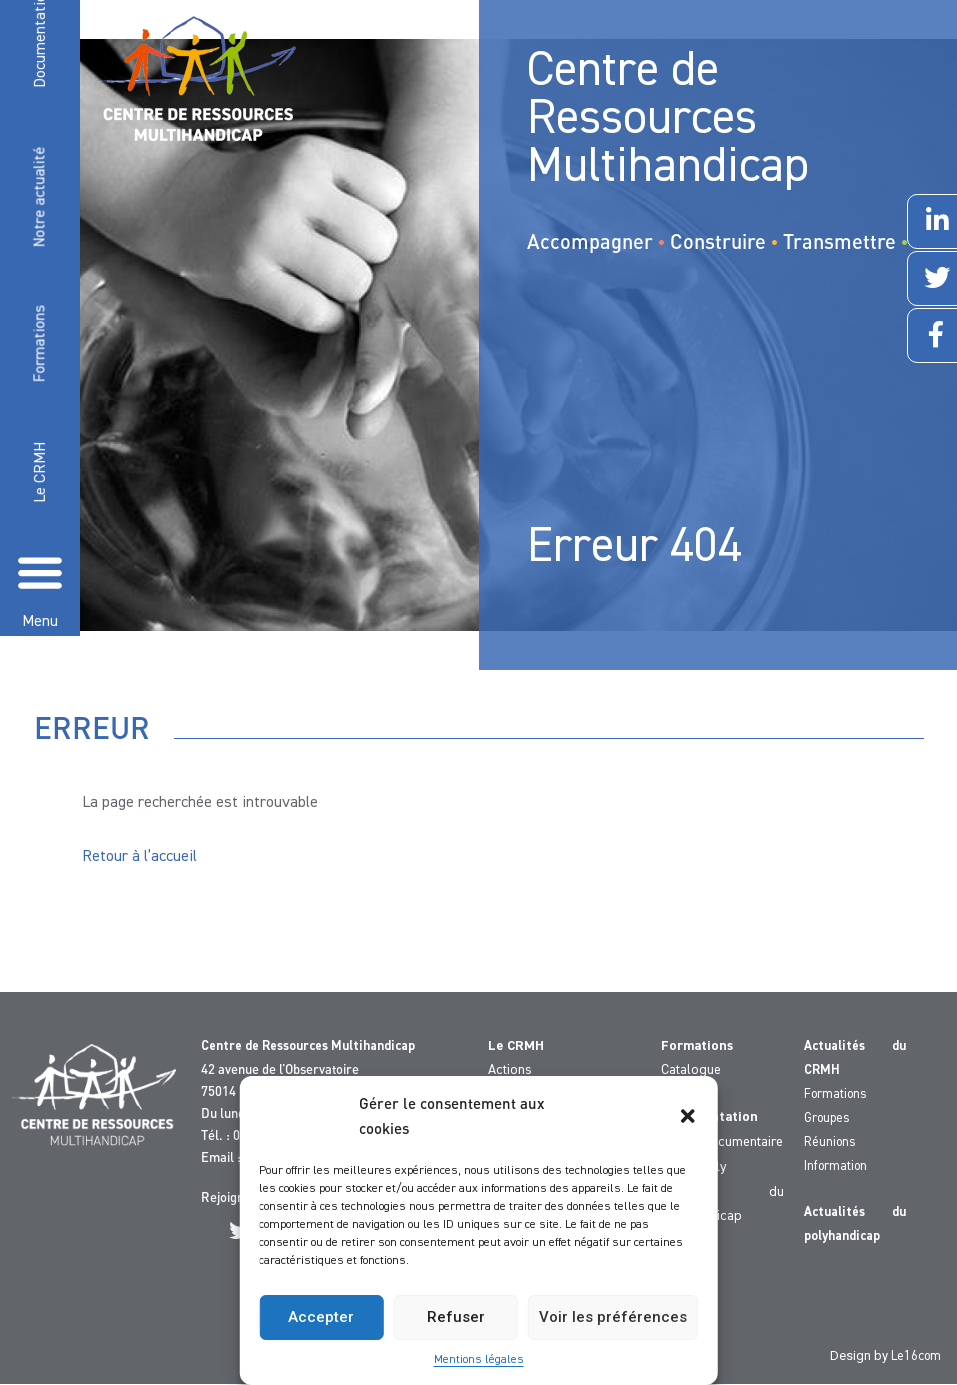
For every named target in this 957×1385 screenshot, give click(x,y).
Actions (510, 1070)
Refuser (456, 1317)
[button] (688, 1116)
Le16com (916, 1356)
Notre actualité (40, 197)
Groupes (827, 1118)
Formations (40, 344)
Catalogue (691, 1070)
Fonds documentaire (722, 1142)
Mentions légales (479, 1360)
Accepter (321, 1317)
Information (835, 1166)
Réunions (830, 1142)
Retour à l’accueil (139, 857)
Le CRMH (41, 472)
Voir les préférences (613, 1317)
